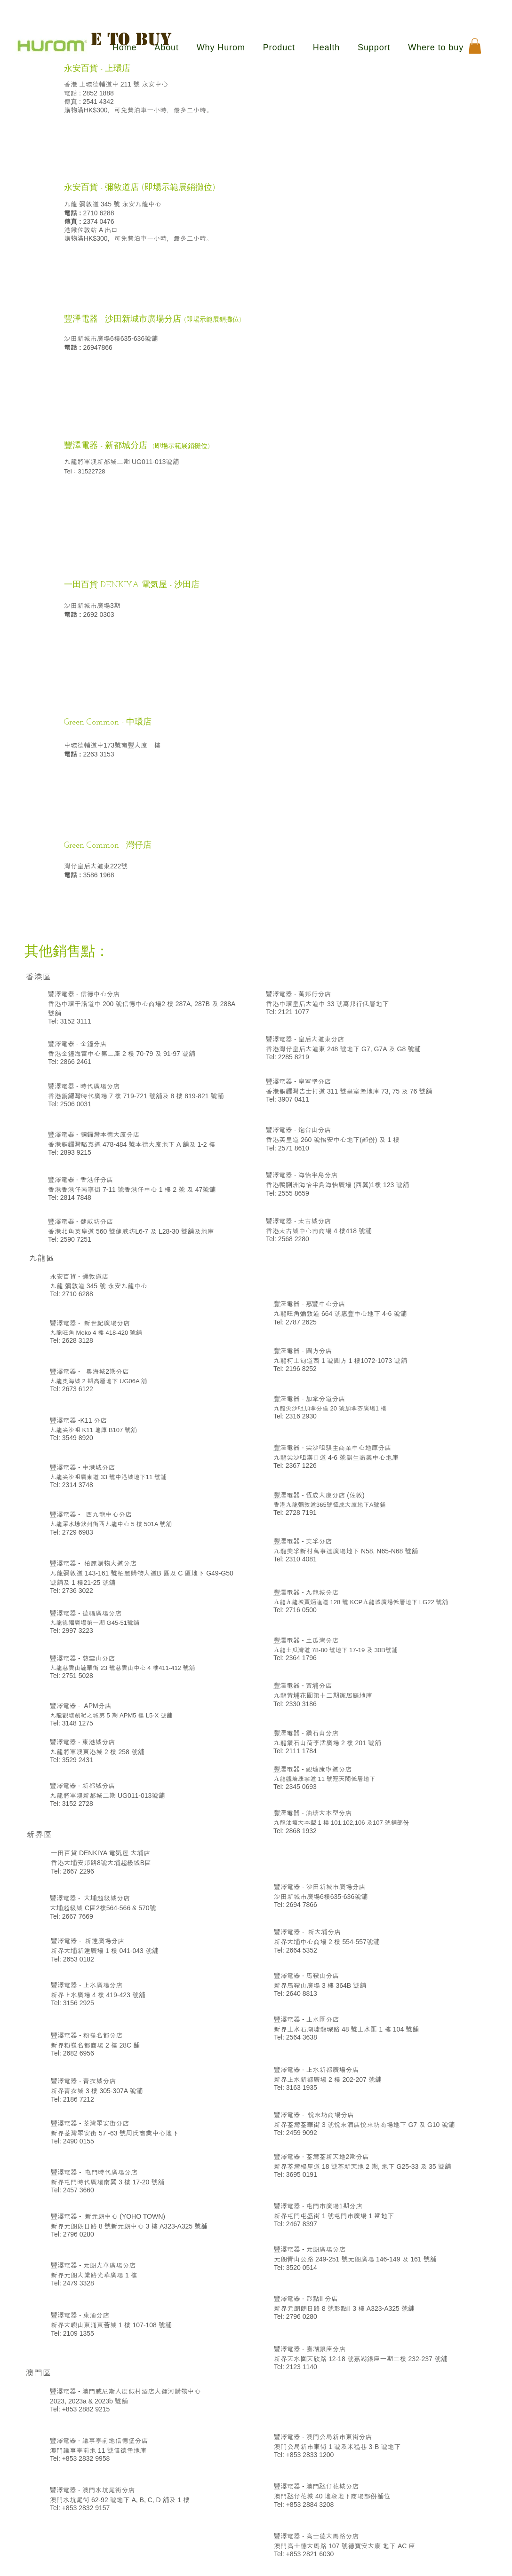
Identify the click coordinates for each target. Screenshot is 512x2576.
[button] (474, 46)
